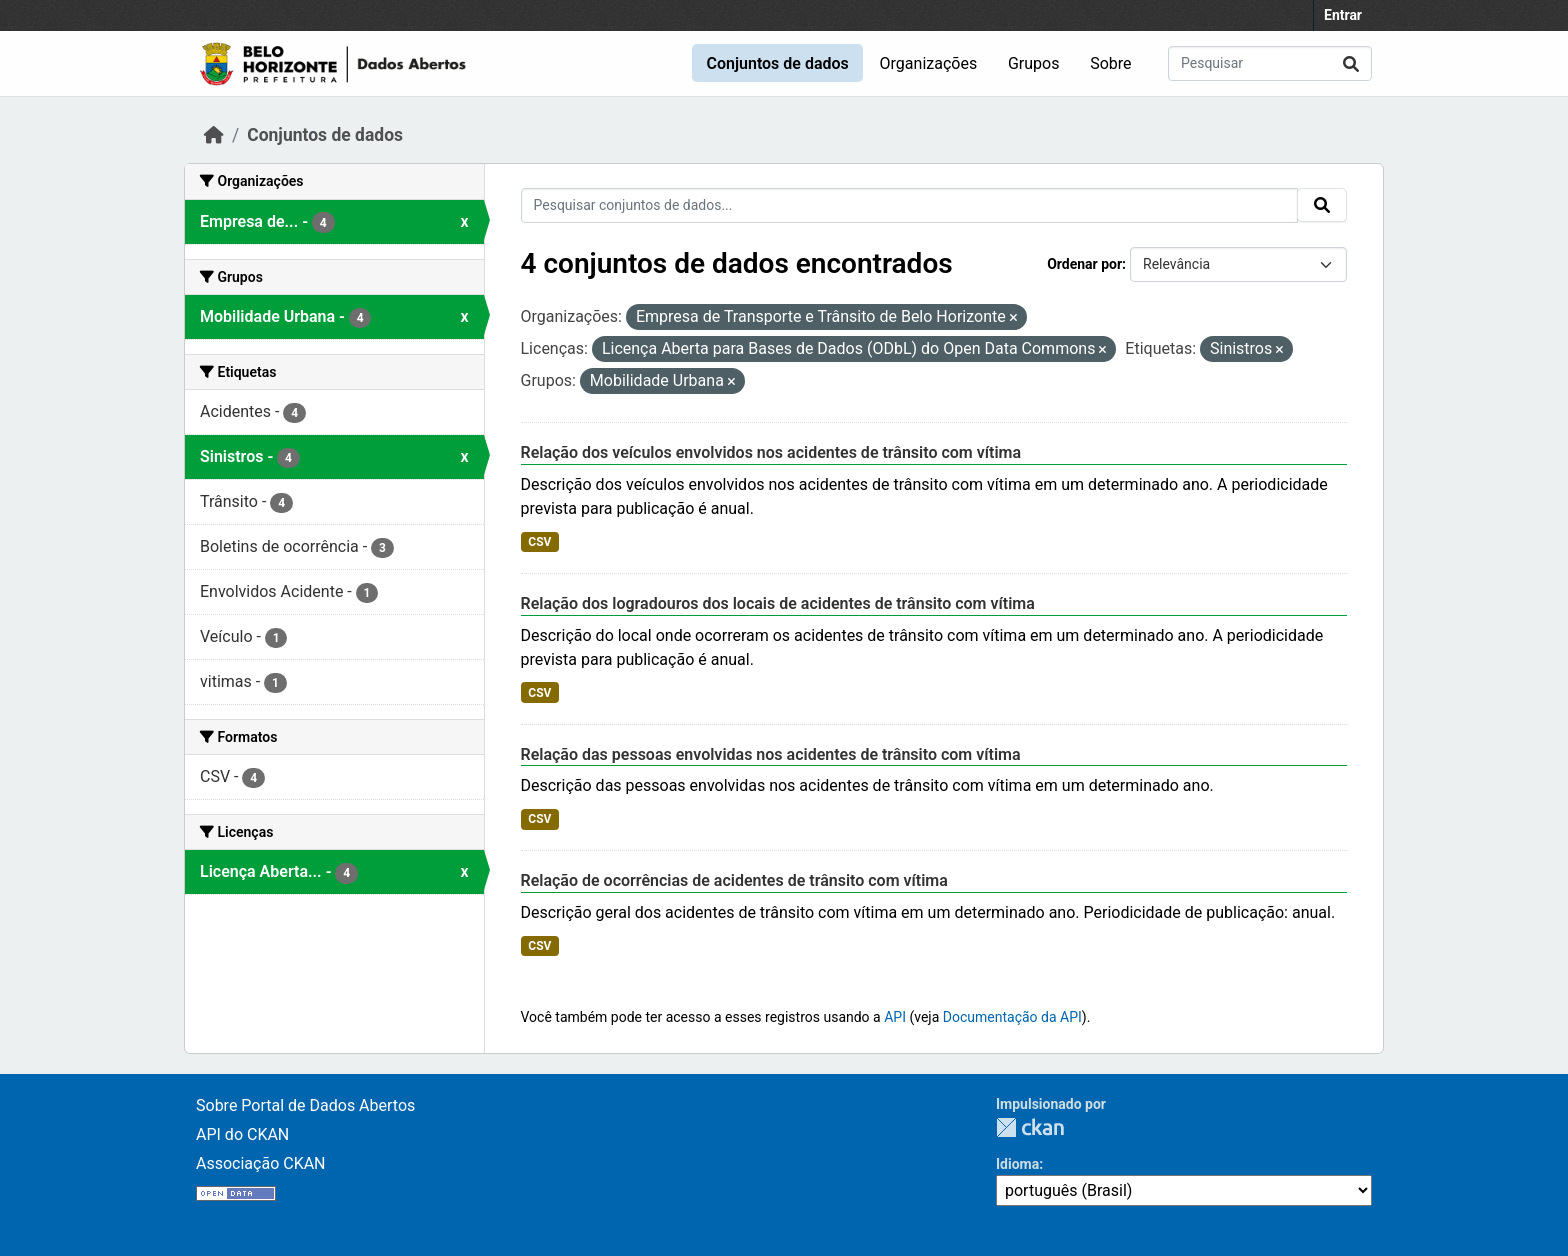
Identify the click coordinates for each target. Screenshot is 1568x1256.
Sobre (1110, 63)
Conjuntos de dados (777, 63)
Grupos (1034, 63)
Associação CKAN (261, 1163)
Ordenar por (1084, 264)
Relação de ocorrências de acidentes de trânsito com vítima (734, 880)
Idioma (1017, 1164)
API (895, 1017)
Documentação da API (1012, 1017)
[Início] (214, 135)
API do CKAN (242, 1134)
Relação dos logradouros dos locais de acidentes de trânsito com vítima (778, 603)
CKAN (1030, 1127)
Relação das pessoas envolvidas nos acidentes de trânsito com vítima (771, 754)
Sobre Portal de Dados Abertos (305, 1105)
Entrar (1343, 15)
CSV (539, 542)
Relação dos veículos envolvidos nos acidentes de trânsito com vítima (771, 452)
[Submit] (1351, 63)
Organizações (929, 63)
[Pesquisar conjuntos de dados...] (1270, 63)
